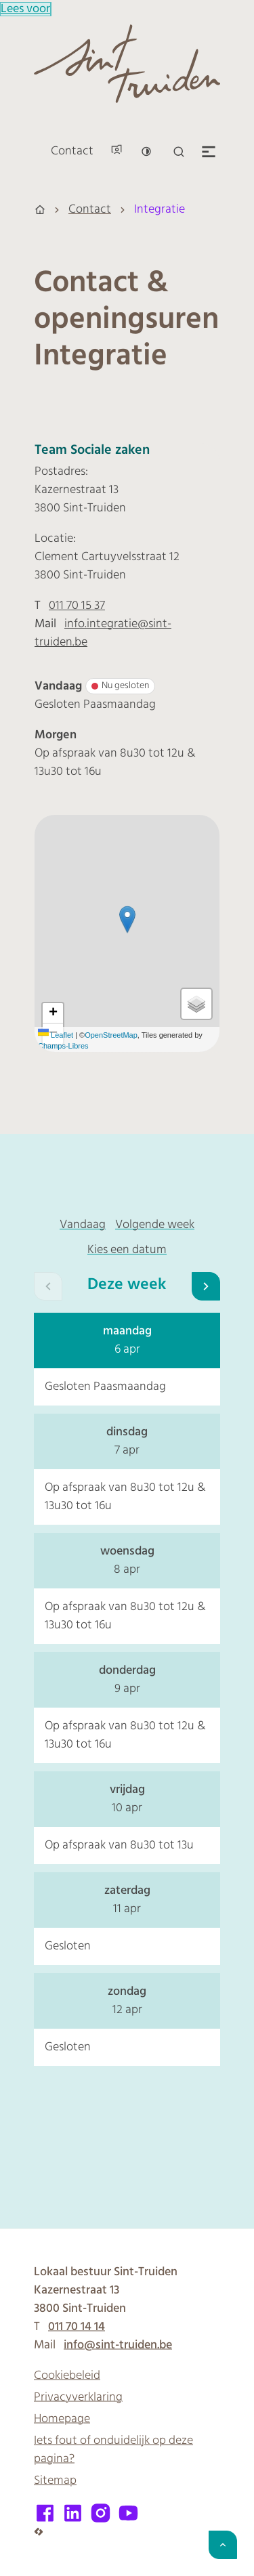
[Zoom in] (53, 1013)
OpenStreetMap (111, 1035)
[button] (127, 919)
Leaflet (55, 1035)
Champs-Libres (63, 1046)
